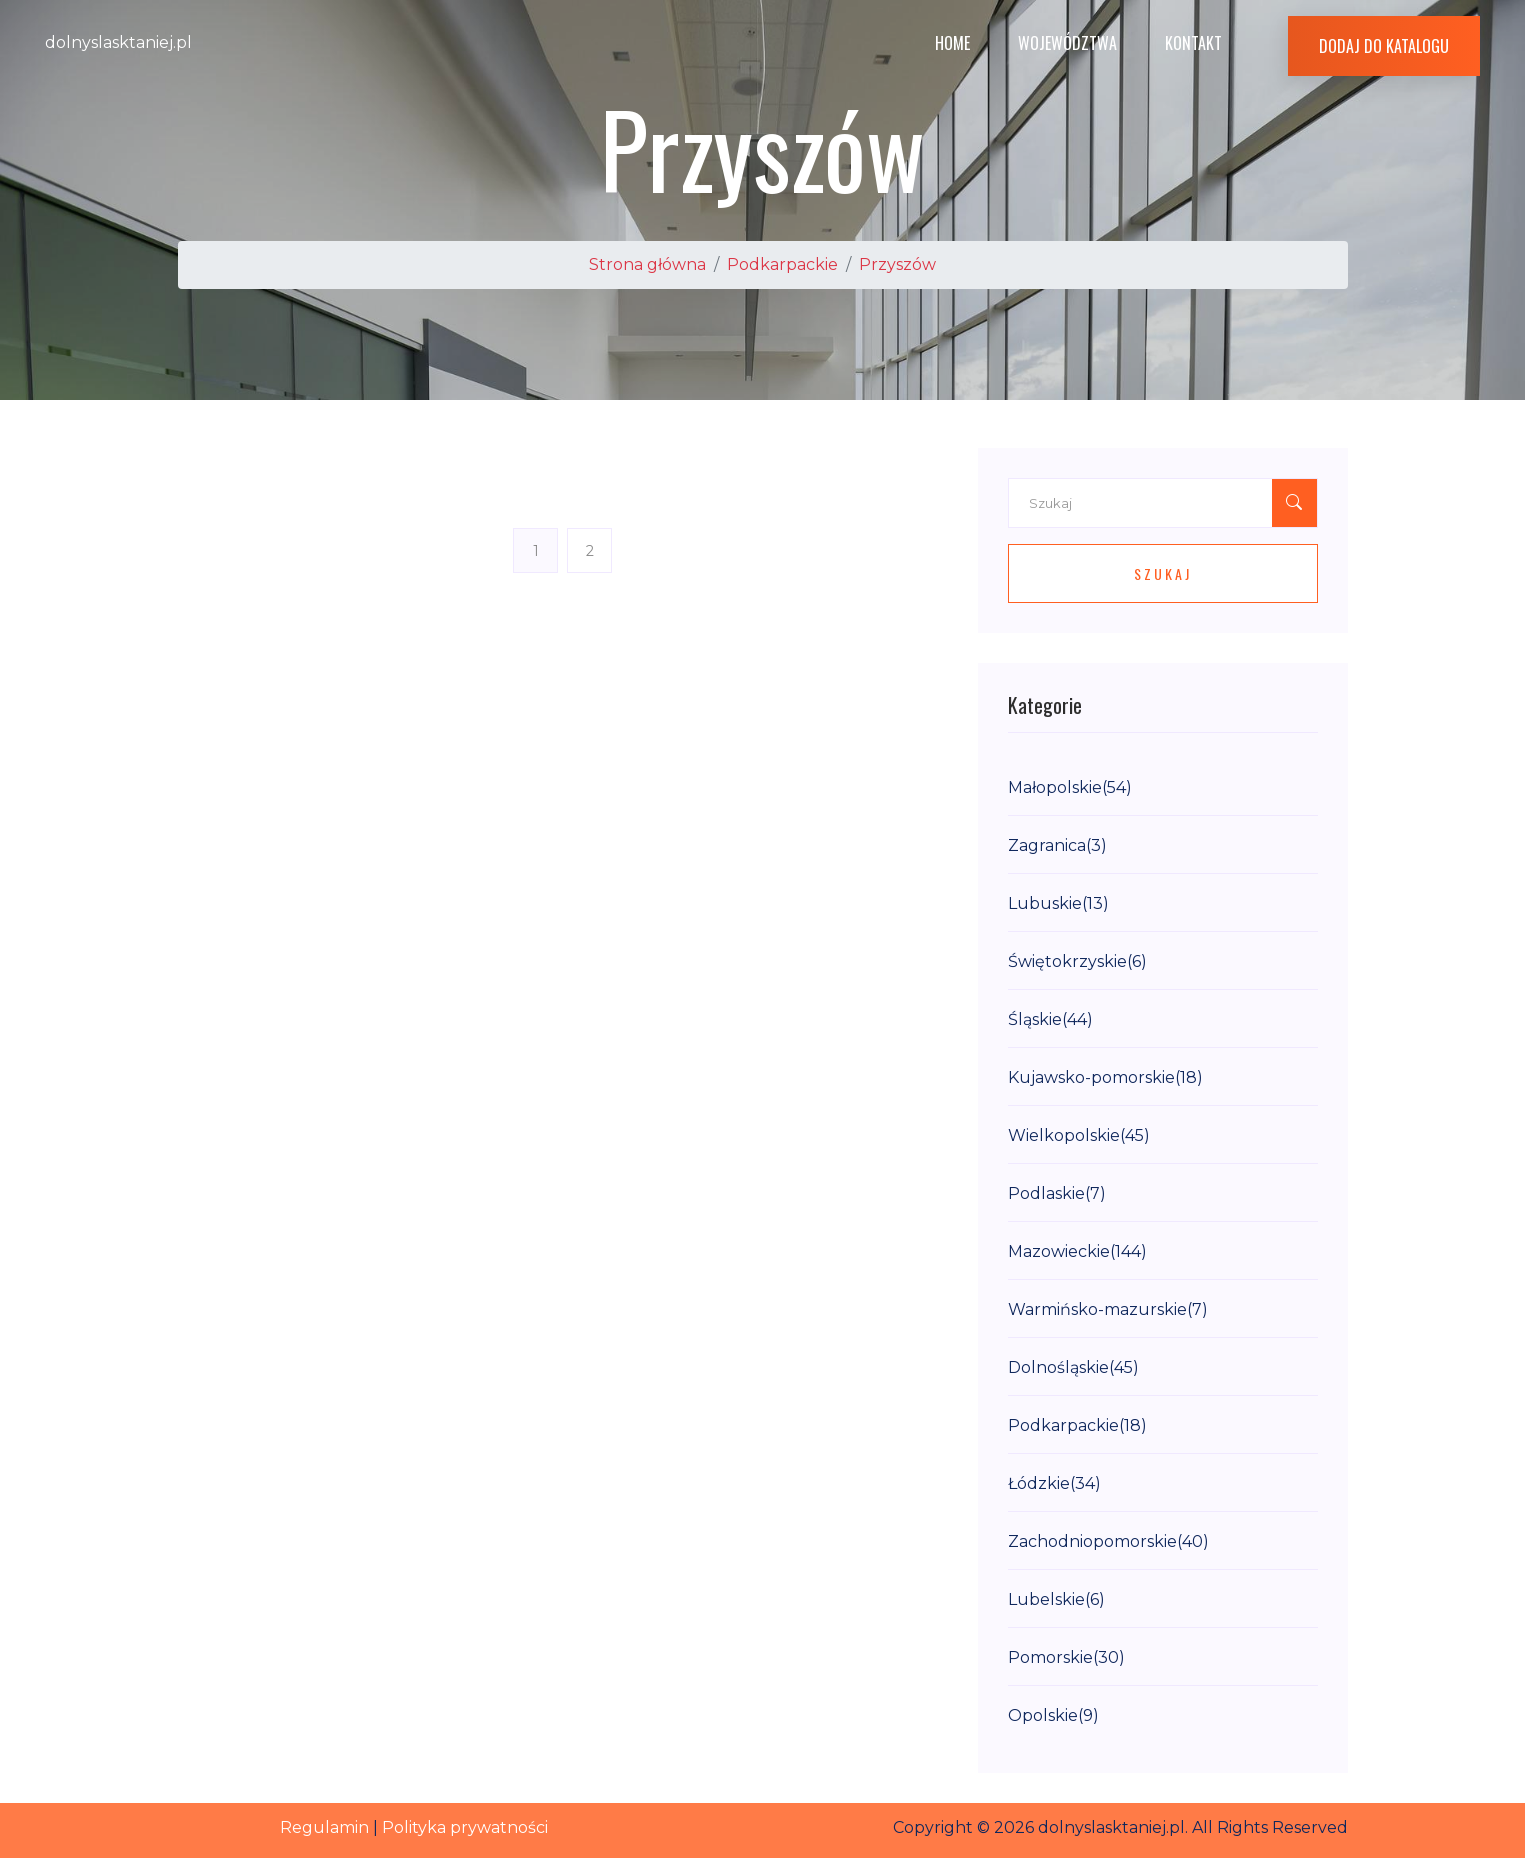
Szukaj (1163, 573)
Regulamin (324, 1827)
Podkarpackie (782, 264)
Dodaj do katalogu (1384, 46)
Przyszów (897, 264)
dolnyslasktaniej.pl (118, 42)
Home (952, 43)
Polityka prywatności (465, 1827)
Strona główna (647, 264)
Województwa (1067, 43)
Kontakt (1193, 43)
